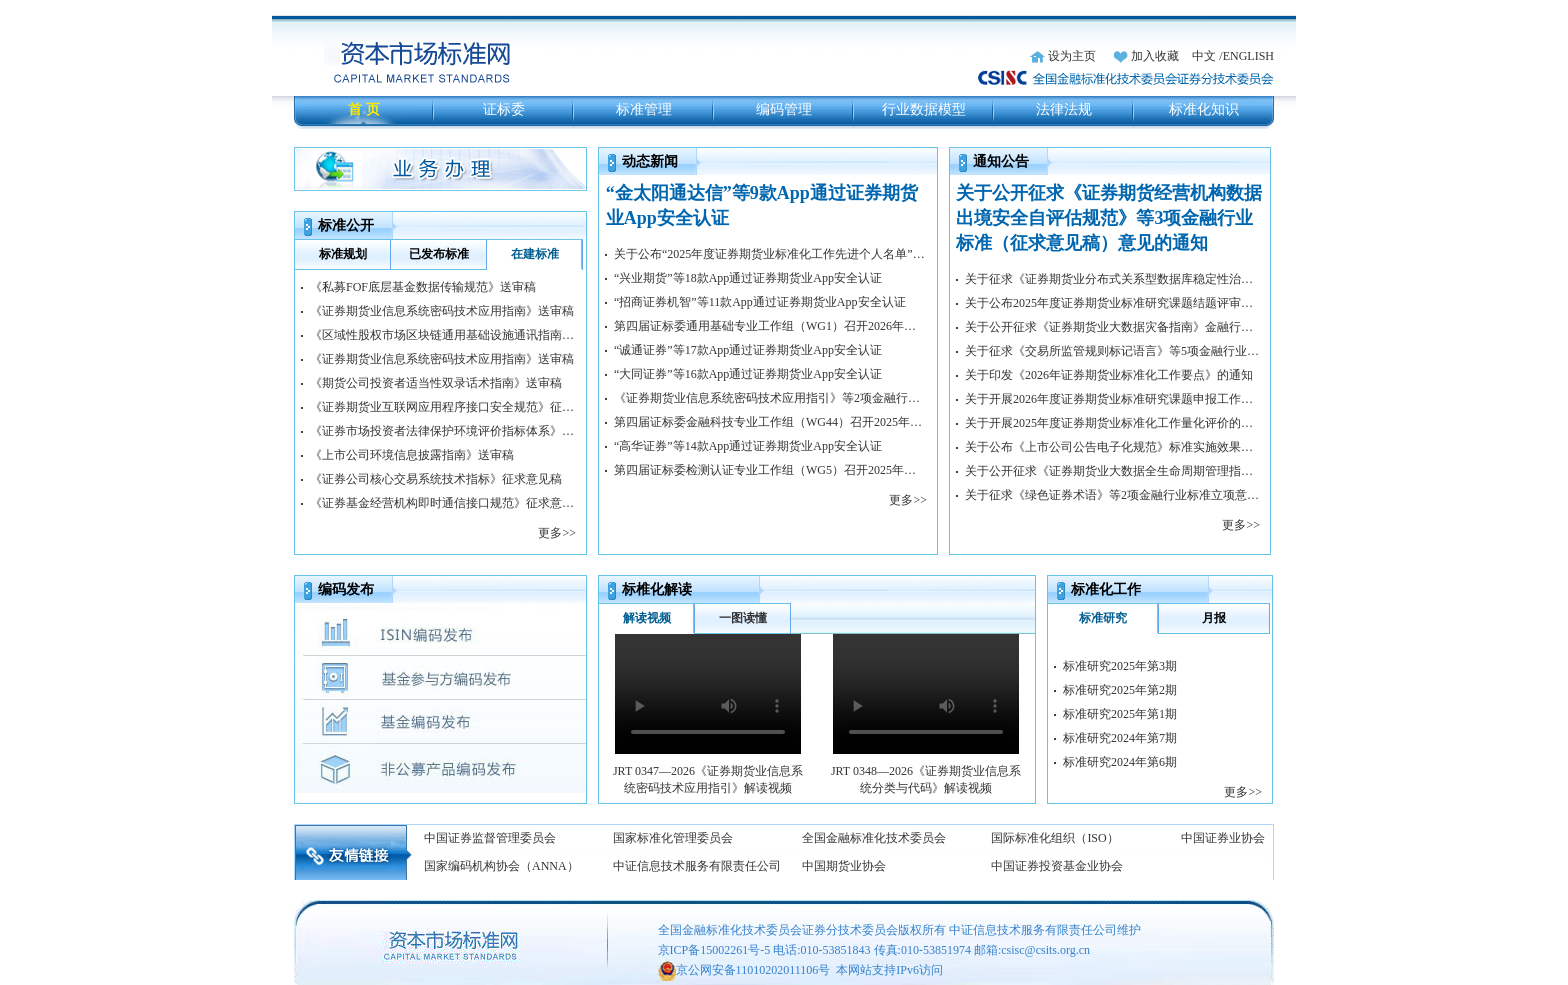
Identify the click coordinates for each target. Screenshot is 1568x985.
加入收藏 (1155, 56)
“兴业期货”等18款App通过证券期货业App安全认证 (748, 278)
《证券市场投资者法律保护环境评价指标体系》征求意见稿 (443, 431)
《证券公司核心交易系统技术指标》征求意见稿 (436, 479)
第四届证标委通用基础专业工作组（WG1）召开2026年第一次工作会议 (770, 326)
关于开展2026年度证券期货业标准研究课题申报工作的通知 (1112, 399)
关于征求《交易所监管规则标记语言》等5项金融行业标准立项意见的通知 (1112, 351)
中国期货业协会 (844, 866)
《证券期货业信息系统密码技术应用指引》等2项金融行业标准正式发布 (770, 398)
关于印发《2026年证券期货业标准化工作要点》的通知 (1109, 375)
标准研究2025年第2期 (1120, 690)
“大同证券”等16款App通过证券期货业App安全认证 (748, 374)
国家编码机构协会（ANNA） (501, 866)
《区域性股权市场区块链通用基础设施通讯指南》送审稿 (443, 335)
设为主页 (1072, 56)
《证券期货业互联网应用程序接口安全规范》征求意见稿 (443, 407)
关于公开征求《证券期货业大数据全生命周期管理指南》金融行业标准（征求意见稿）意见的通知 (1112, 471)
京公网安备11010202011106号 (753, 970)
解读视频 (647, 618)
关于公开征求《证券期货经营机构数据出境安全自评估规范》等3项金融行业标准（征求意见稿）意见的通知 (1109, 218)
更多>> (557, 533)
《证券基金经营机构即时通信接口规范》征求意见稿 (443, 503)
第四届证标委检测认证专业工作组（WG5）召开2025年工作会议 (770, 470)
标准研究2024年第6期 (1120, 762)
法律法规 (1064, 109)
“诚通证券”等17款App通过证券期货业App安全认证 (748, 350)
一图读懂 (743, 618)
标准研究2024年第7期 (1120, 738)
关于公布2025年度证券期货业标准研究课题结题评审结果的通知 (1112, 303)
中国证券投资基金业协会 (1057, 866)
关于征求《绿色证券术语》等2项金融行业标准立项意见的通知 (1112, 495)
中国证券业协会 (1223, 838)
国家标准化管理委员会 (673, 838)
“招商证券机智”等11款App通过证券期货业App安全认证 (760, 302)
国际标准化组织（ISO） (1054, 838)
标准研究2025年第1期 (1120, 714)
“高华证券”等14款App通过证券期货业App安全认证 (748, 446)
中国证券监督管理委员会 (490, 838)
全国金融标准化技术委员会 (874, 838)
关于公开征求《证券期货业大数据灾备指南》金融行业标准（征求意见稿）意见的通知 (1112, 327)
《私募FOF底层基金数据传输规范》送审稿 (423, 287)
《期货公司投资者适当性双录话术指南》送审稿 (436, 383)
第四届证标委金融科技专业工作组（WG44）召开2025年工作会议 (770, 422)
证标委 (504, 109)
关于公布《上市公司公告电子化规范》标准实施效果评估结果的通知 (1112, 447)
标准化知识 (1204, 109)
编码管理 (784, 109)
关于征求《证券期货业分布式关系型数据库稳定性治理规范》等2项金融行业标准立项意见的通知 (1112, 279)
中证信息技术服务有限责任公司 (697, 866)
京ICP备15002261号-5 (714, 950)
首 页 (364, 109)
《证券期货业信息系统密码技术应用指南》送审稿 (442, 311)
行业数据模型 (924, 109)
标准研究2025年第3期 (1120, 666)
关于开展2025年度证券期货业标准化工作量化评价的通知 (1112, 423)
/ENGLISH (1246, 56)
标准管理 (644, 109)
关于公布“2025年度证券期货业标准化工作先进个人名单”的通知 (770, 254)
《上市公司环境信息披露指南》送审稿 (412, 455)
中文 (1204, 56)
